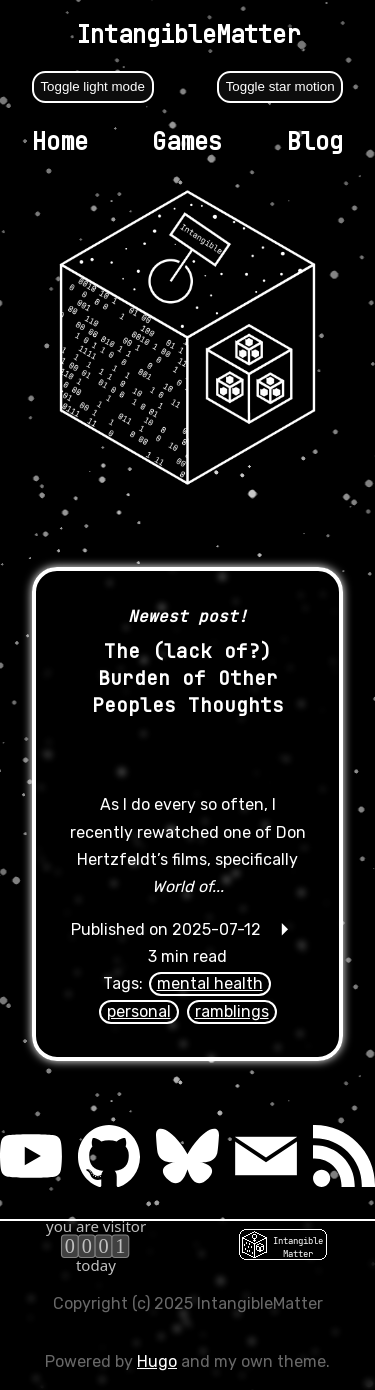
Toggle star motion (280, 86)
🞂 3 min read (188, 956)
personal (139, 1011)
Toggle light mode (92, 86)
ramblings (232, 1011)
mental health (210, 983)
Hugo (157, 1361)
